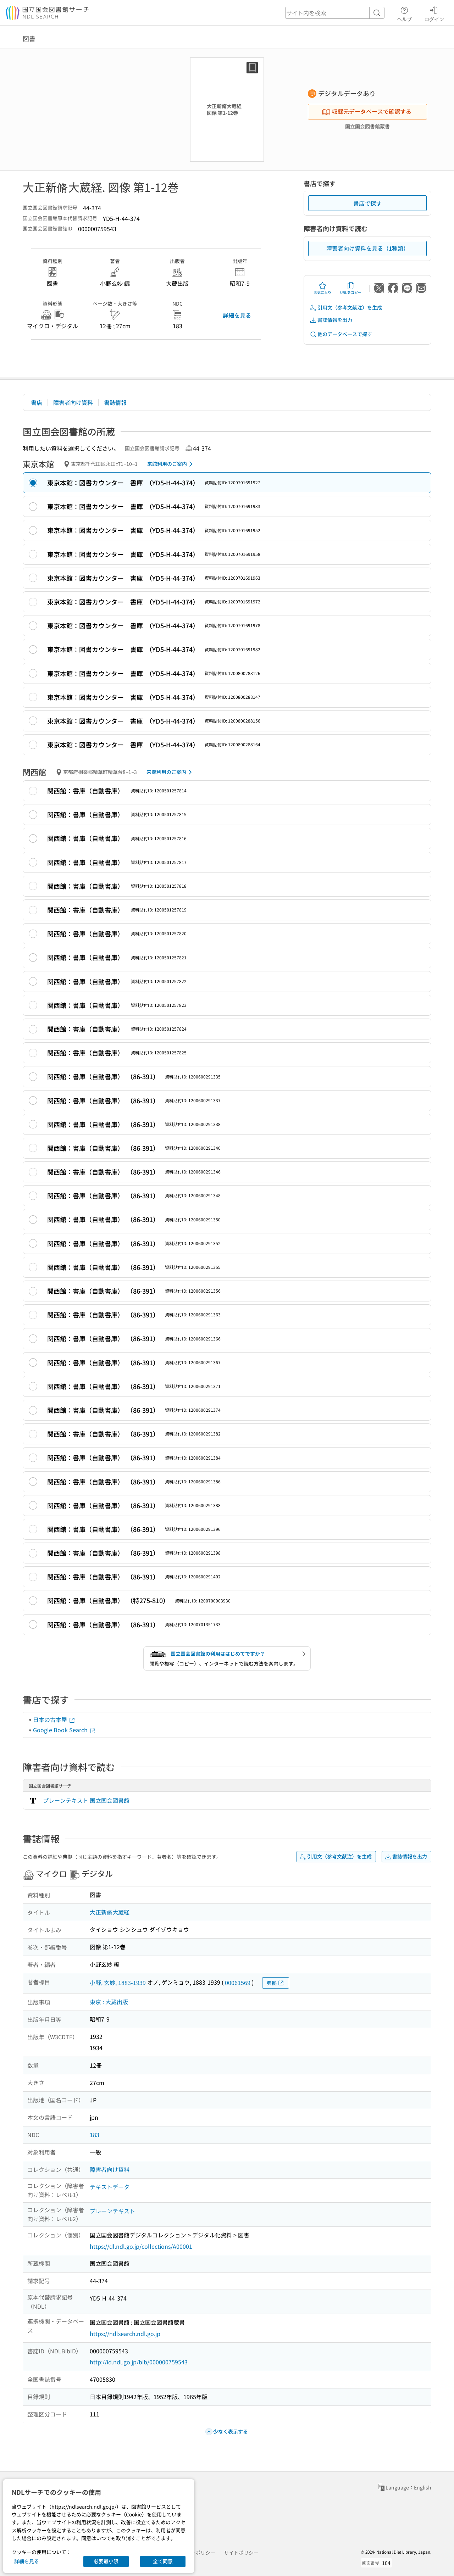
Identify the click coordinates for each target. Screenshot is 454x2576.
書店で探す (367, 203)
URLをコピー (350, 288)
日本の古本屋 (54, 1719)
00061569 (237, 1982)
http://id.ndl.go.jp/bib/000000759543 (139, 2362)
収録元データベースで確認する (366, 111)
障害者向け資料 (73, 402)
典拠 (275, 1983)
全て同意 (163, 2561)
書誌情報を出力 (331, 320)
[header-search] (334, 13)
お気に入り (322, 288)
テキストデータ (109, 2186)
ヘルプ (404, 13)
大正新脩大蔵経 (109, 1912)
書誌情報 (115, 402)
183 (94, 2134)
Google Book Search (64, 1729)
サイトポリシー (241, 2552)
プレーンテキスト (112, 2211)
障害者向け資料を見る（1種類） (367, 248)
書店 (36, 402)
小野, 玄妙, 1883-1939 (118, 1982)
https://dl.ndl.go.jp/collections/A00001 (141, 2246)
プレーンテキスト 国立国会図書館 (86, 1800)
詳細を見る (237, 315)
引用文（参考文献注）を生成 (346, 307)
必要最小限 (106, 2561)
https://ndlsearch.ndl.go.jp (125, 2333)
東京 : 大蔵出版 (109, 2001)
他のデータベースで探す (341, 334)
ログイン (434, 13)
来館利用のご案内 (171, 464)
